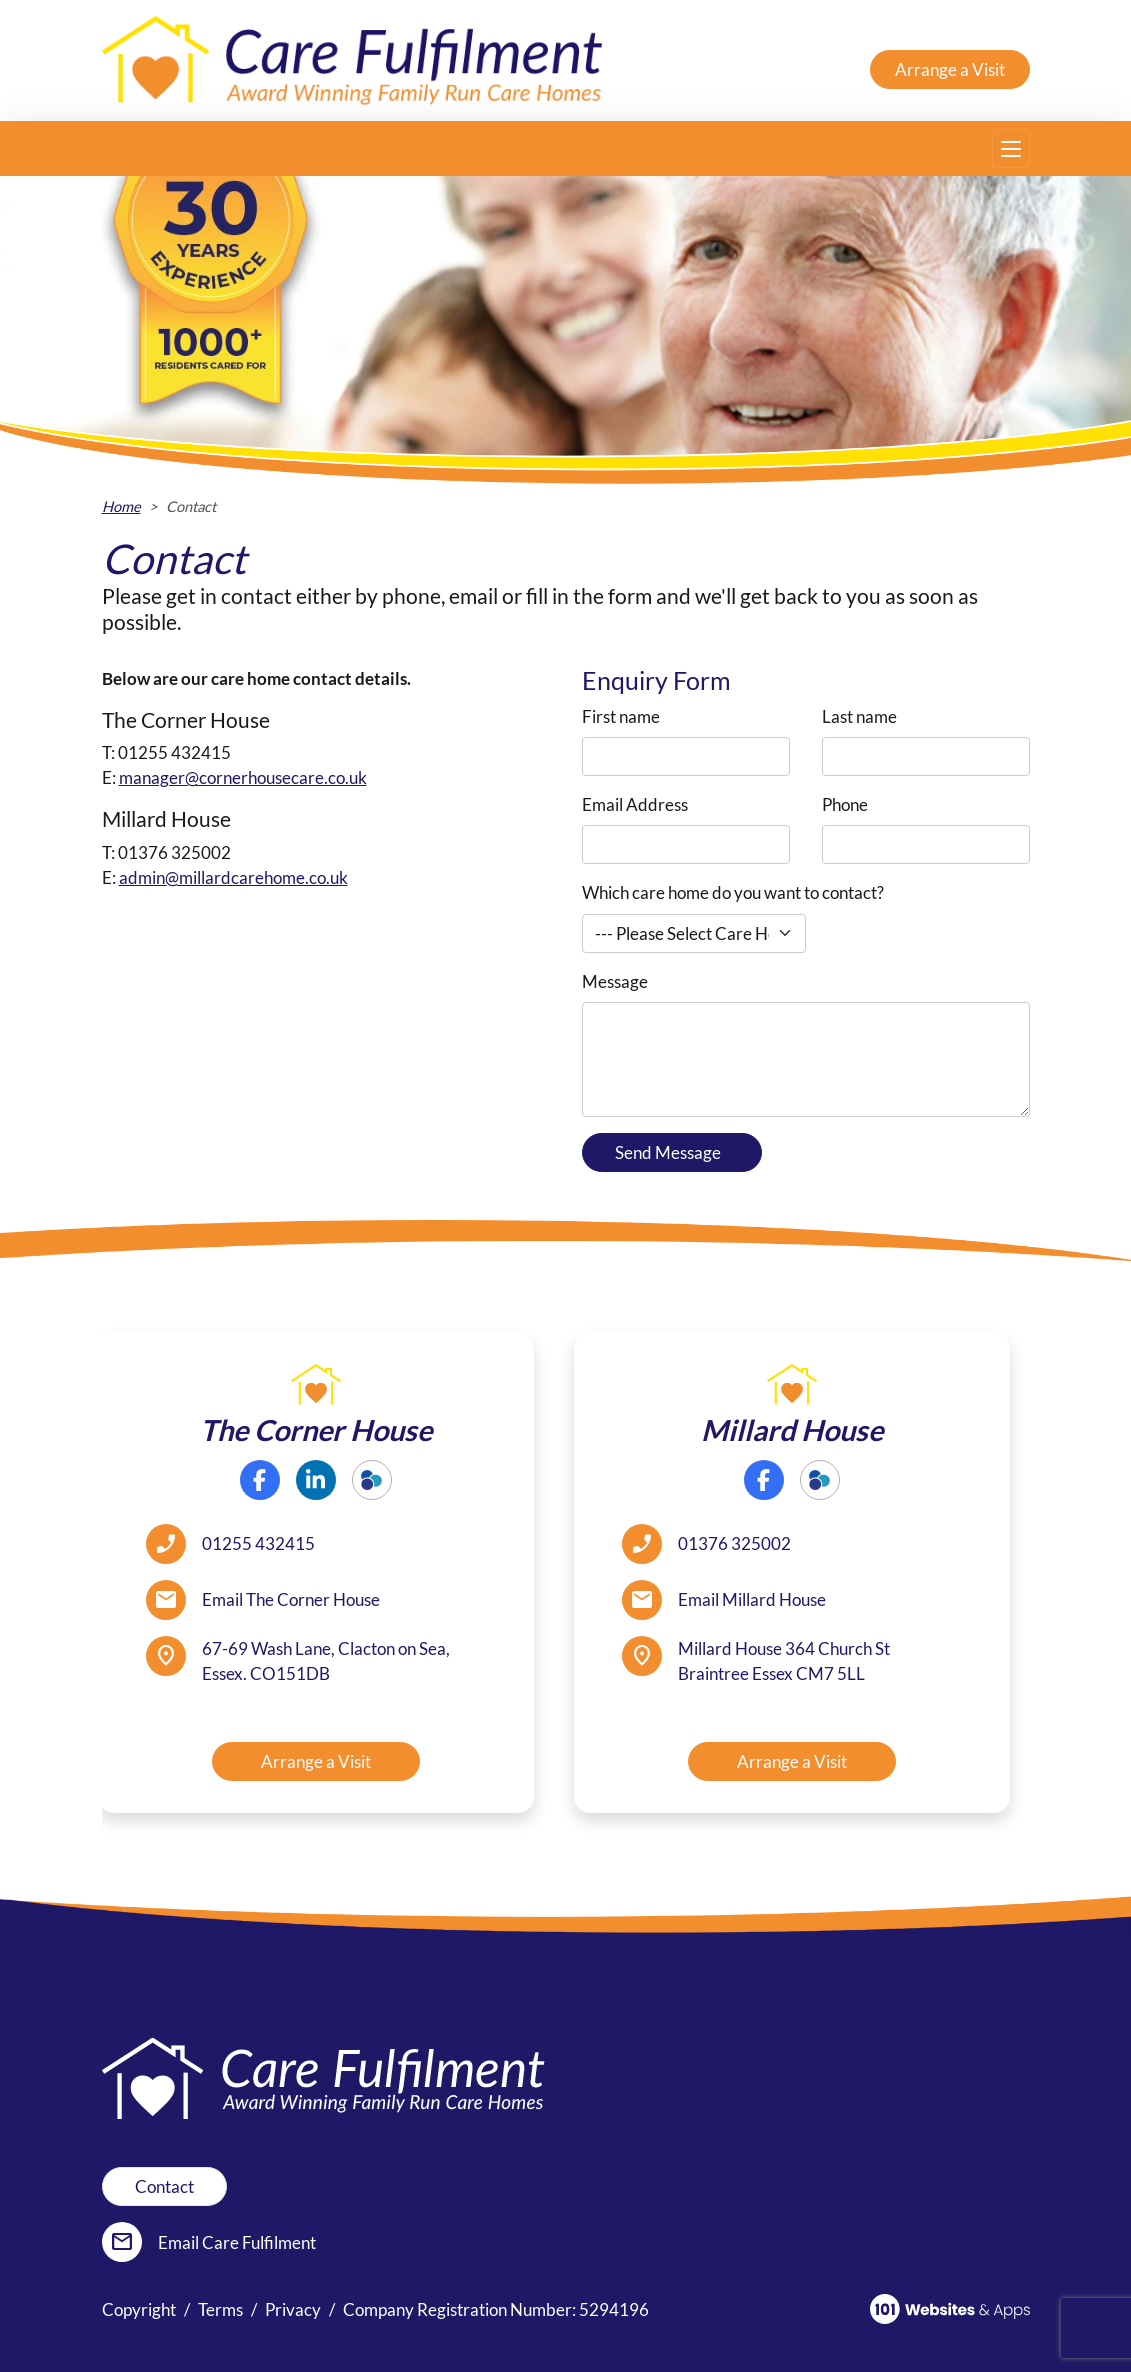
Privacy (293, 2309)
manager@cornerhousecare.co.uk (243, 777)
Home (121, 506)
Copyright (139, 2309)
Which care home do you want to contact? (733, 892)
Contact (164, 2186)
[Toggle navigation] (1011, 148)
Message (615, 981)
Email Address (635, 804)
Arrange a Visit (950, 69)
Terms (220, 2309)
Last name (859, 716)
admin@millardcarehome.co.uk (233, 877)
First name (621, 716)
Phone (845, 804)
